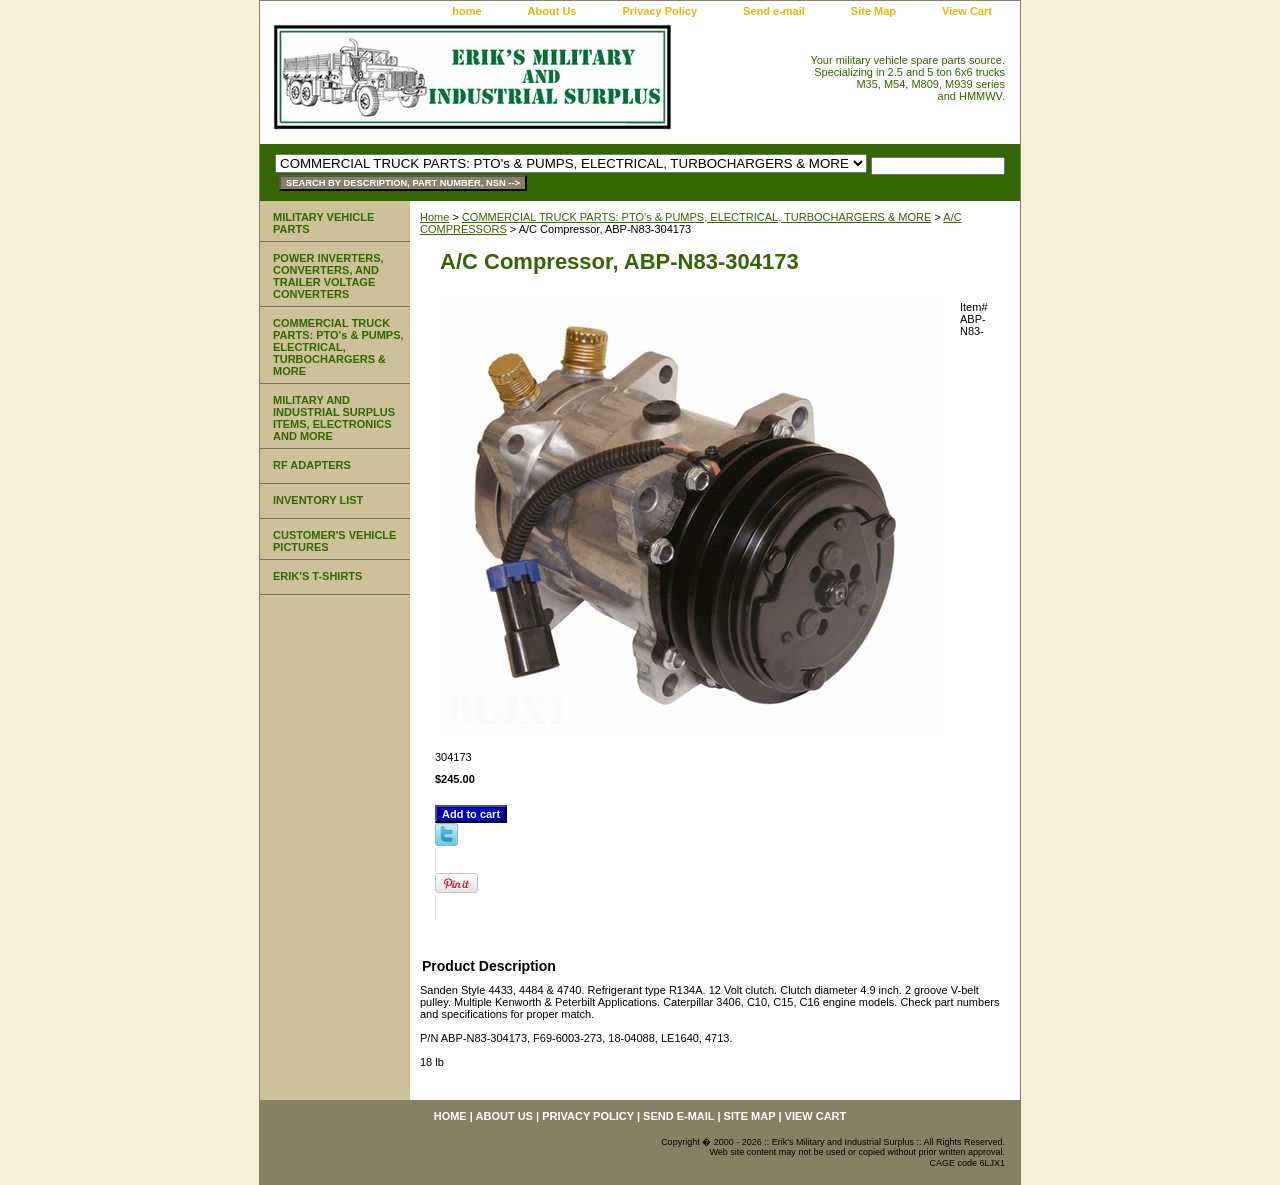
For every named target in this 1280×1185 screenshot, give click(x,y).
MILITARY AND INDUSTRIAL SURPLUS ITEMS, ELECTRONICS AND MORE (334, 418)
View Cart (967, 11)
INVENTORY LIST (318, 500)
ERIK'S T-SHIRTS (317, 576)
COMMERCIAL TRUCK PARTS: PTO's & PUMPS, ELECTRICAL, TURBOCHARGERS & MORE (696, 217)
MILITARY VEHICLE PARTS (323, 223)
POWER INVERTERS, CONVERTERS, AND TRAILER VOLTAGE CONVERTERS (328, 276)
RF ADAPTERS (312, 465)
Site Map (873, 11)
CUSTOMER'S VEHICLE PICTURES (334, 541)
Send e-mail (774, 11)
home (466, 11)
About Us (552, 11)
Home (434, 217)
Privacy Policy (659, 11)
